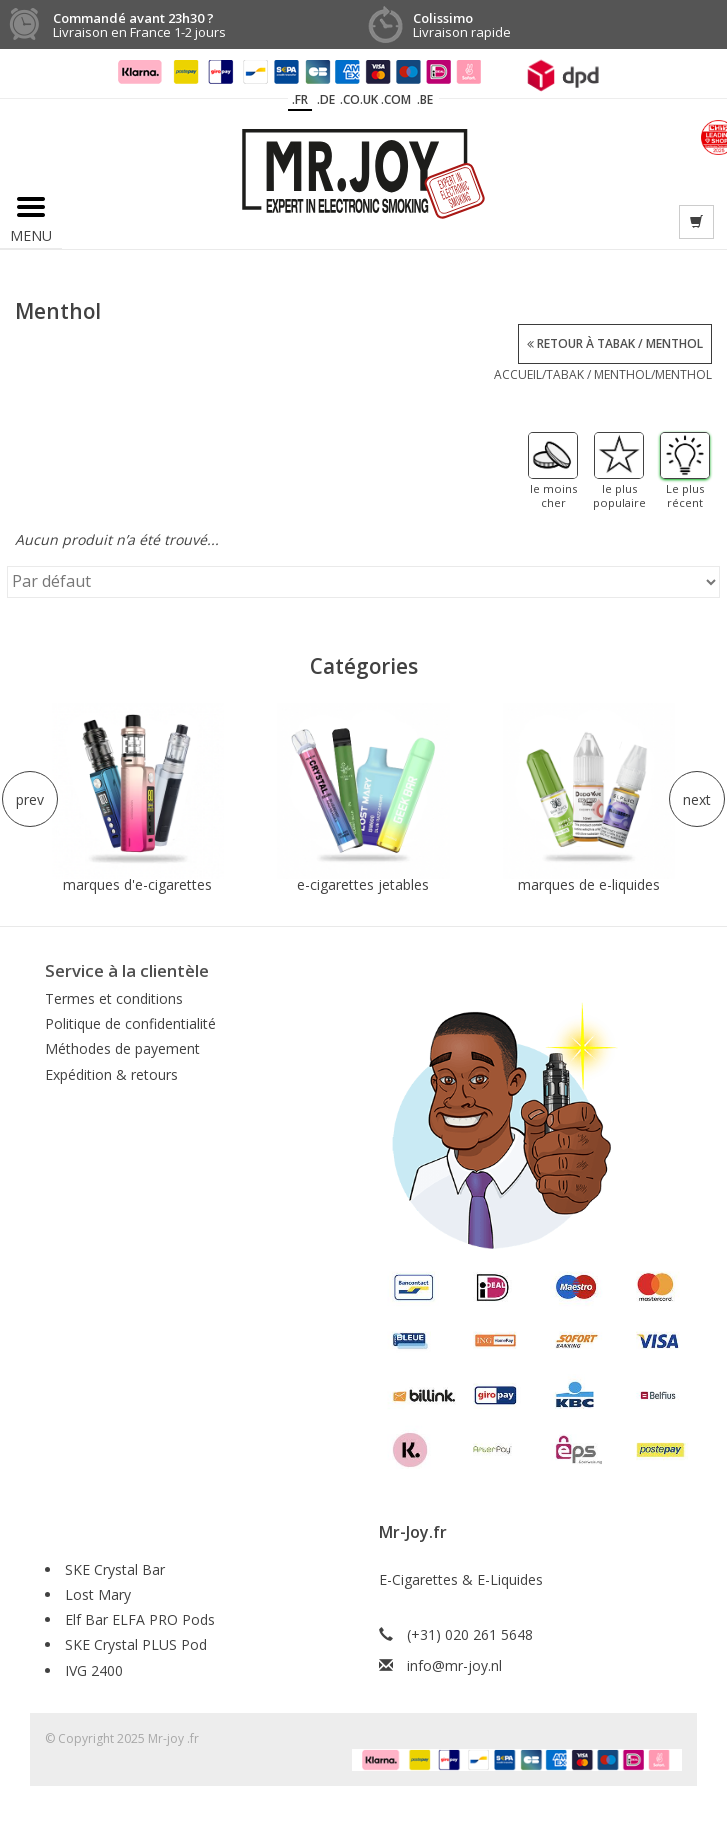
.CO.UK (359, 99)
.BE (425, 99)
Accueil (518, 374)
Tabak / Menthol (598, 374)
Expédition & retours (111, 1074)
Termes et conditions (114, 998)
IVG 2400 (94, 1670)
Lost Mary (98, 1594)
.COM (396, 99)
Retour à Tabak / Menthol (615, 343)
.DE (326, 99)
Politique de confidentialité (130, 1023)
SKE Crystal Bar (115, 1569)
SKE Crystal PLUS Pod (136, 1644)
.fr (300, 99)
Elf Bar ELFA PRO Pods (140, 1619)
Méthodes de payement (122, 1048)
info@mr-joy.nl (454, 1665)
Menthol (683, 374)
